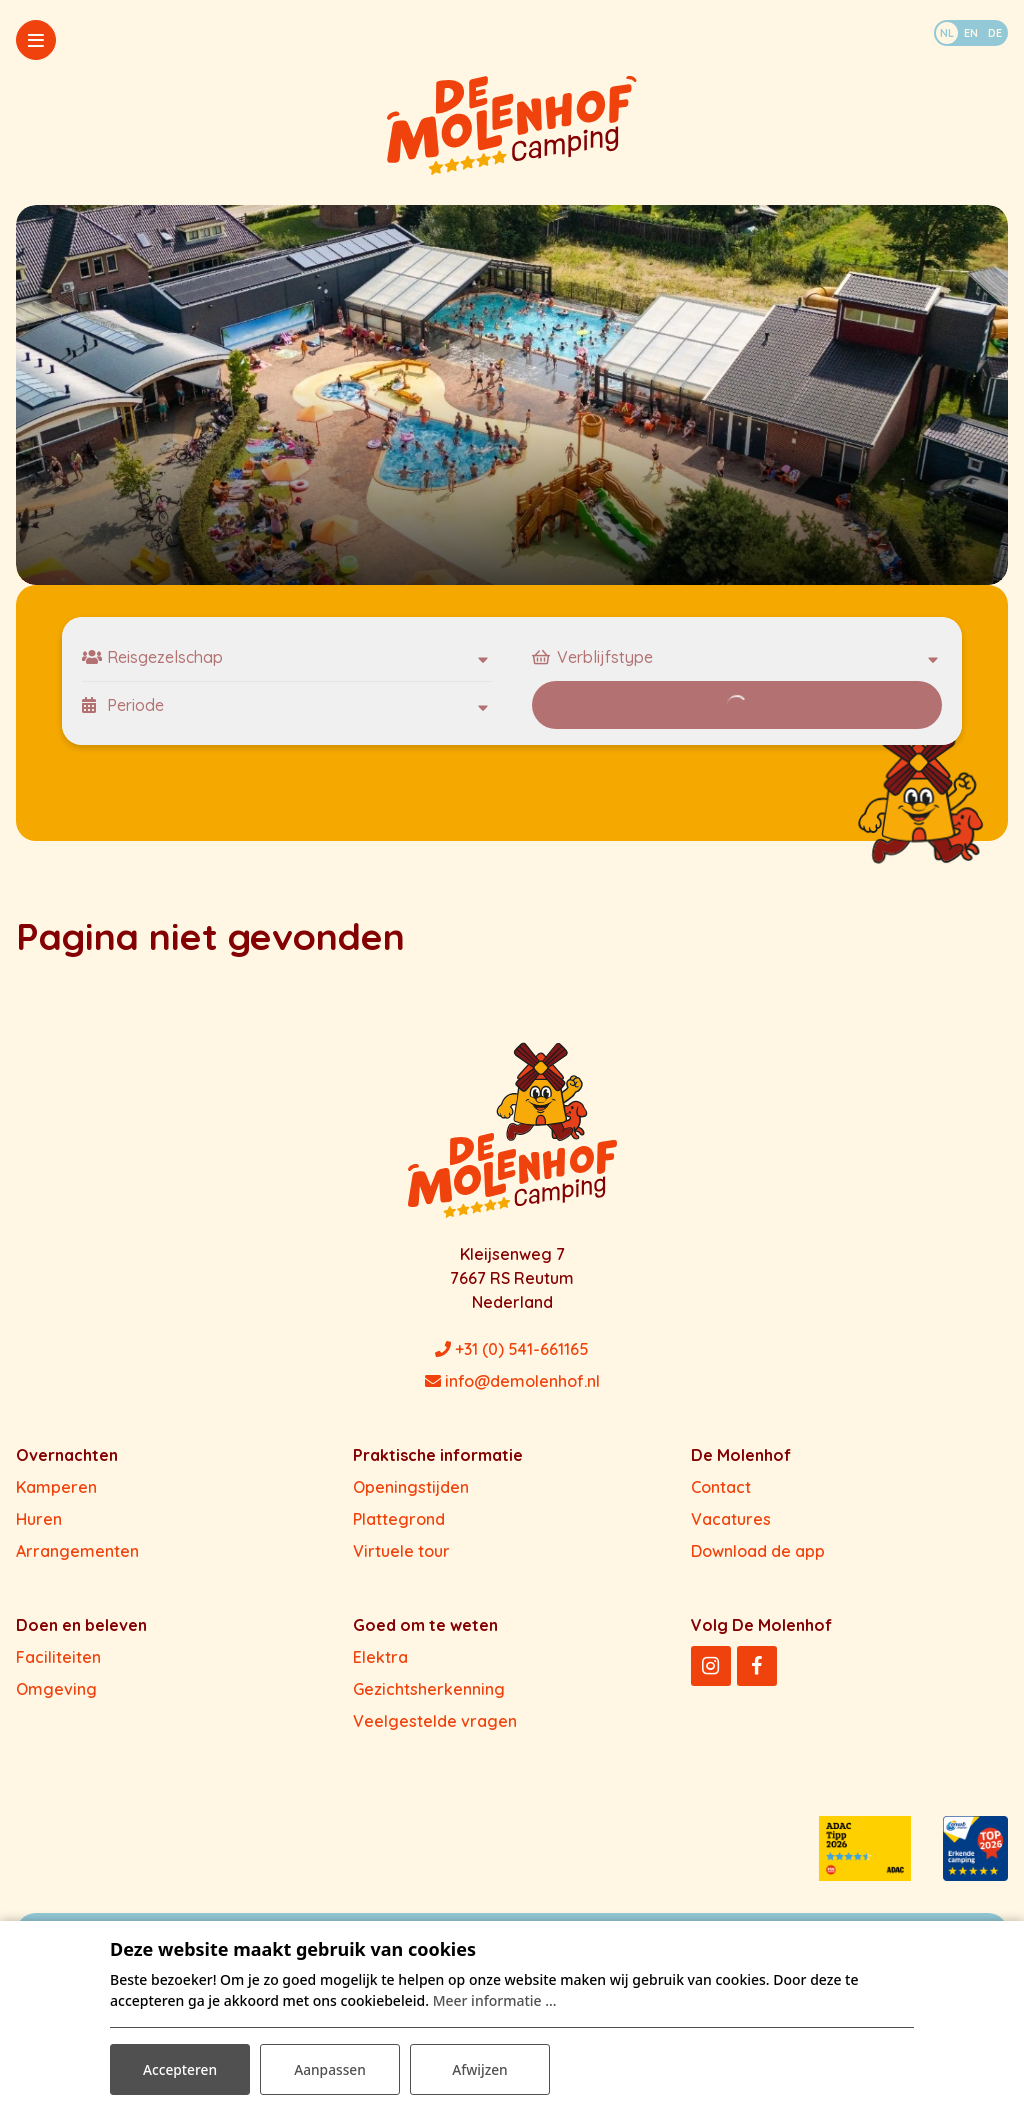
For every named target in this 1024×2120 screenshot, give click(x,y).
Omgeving (56, 1689)
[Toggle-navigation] (36, 40)
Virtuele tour (401, 1551)
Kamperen (56, 1487)
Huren (39, 1519)
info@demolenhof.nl (512, 1381)
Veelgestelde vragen (435, 1721)
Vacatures (731, 1519)
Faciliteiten (58, 1657)
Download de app (758, 1551)
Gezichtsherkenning (429, 1689)
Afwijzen (480, 2068)
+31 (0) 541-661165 (512, 1349)
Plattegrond (399, 1519)
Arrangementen (77, 1551)
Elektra (380, 1657)
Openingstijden (411, 1487)
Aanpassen (329, 2068)
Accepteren (180, 2068)
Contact (721, 1487)
